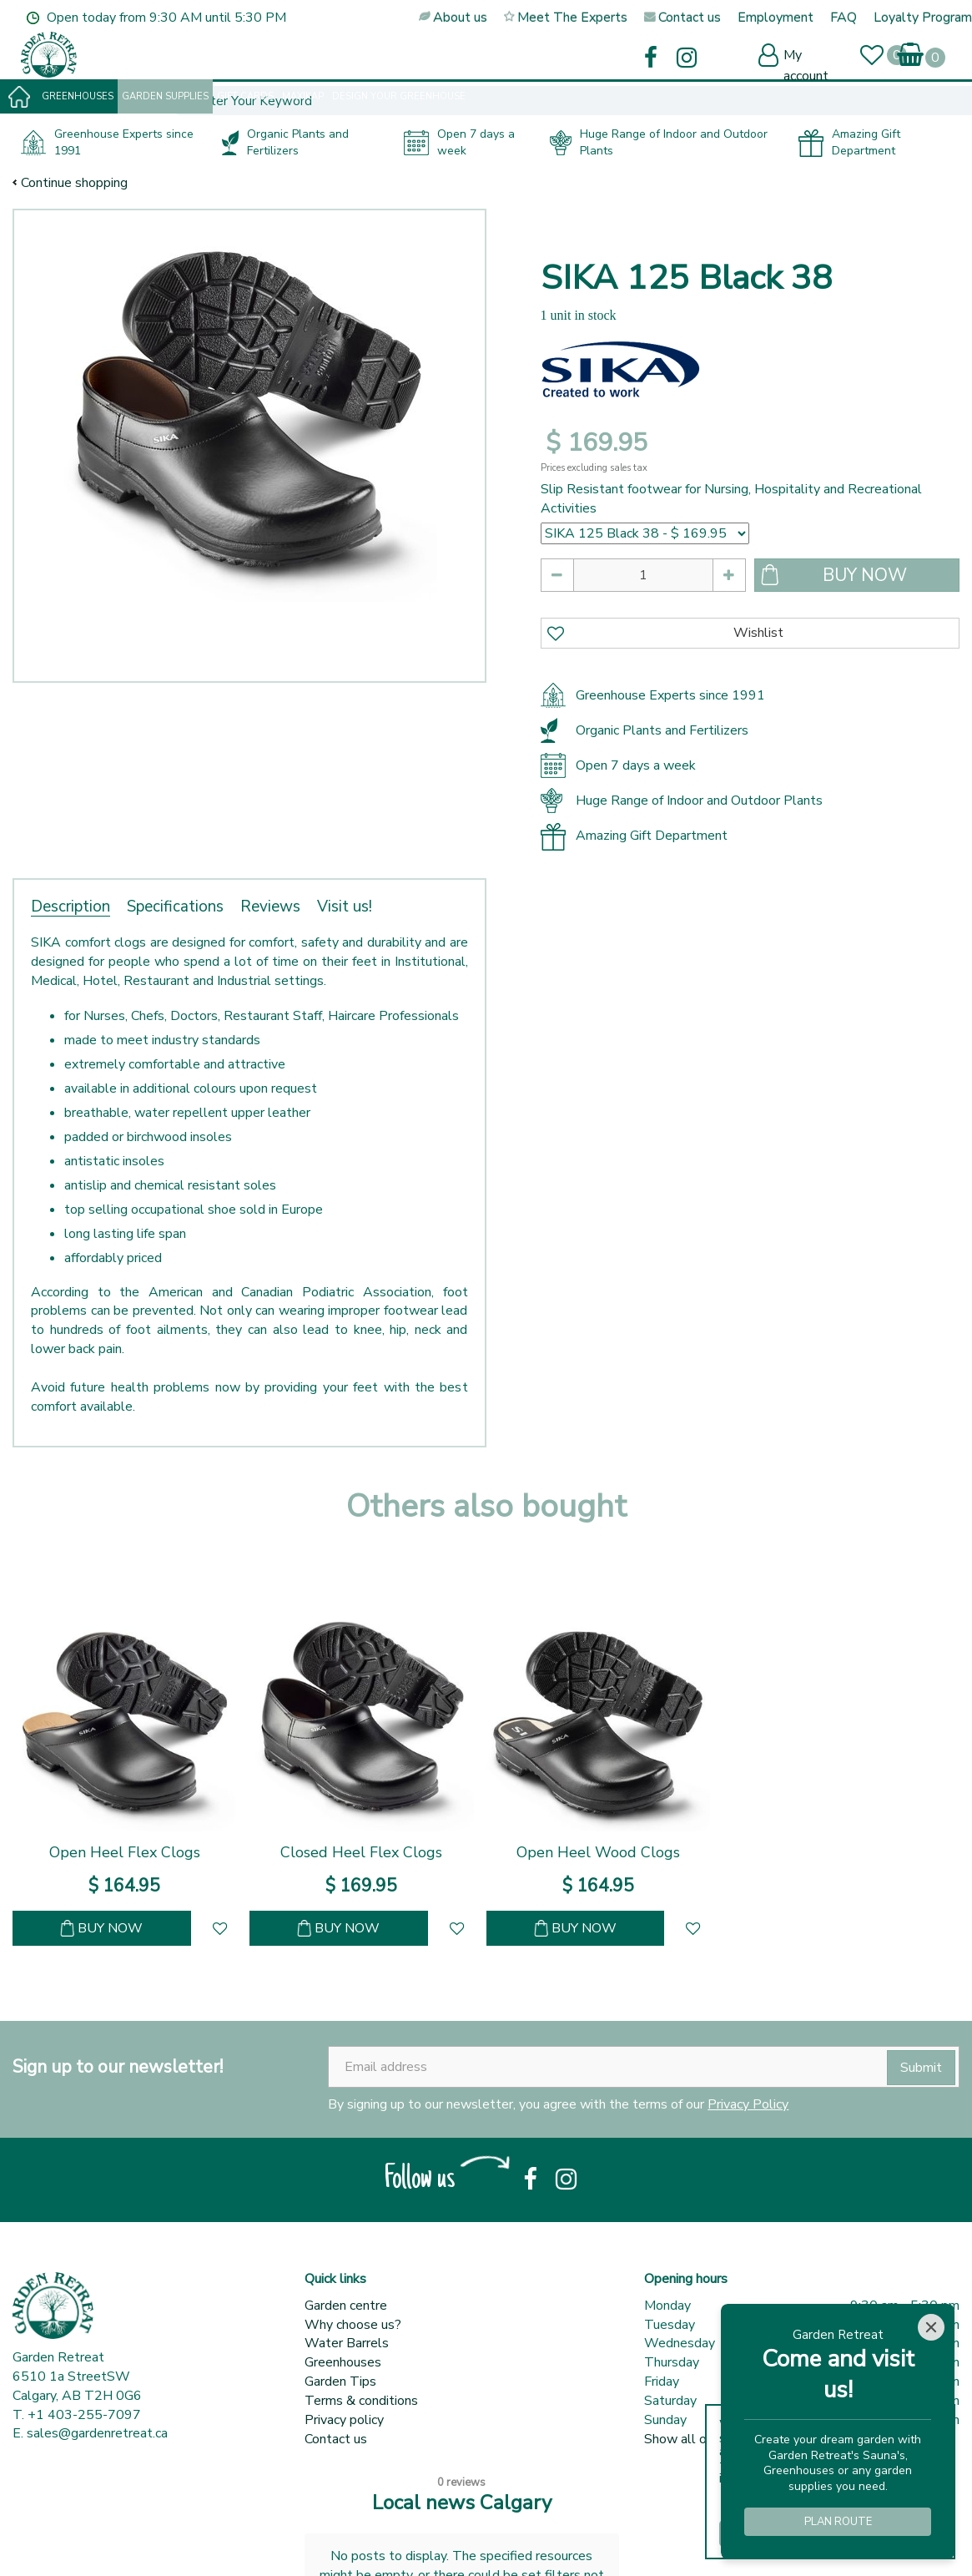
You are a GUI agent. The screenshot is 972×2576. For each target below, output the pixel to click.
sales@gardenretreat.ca (97, 2433)
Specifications (175, 907)
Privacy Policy (748, 2104)
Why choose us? (353, 2325)
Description (70, 907)
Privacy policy (344, 2420)
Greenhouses (343, 2362)
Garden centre (346, 2305)
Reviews (270, 907)
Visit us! (344, 907)
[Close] (931, 2327)
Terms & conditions (361, 2401)
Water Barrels (347, 2343)
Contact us (336, 2439)
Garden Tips (340, 2381)
